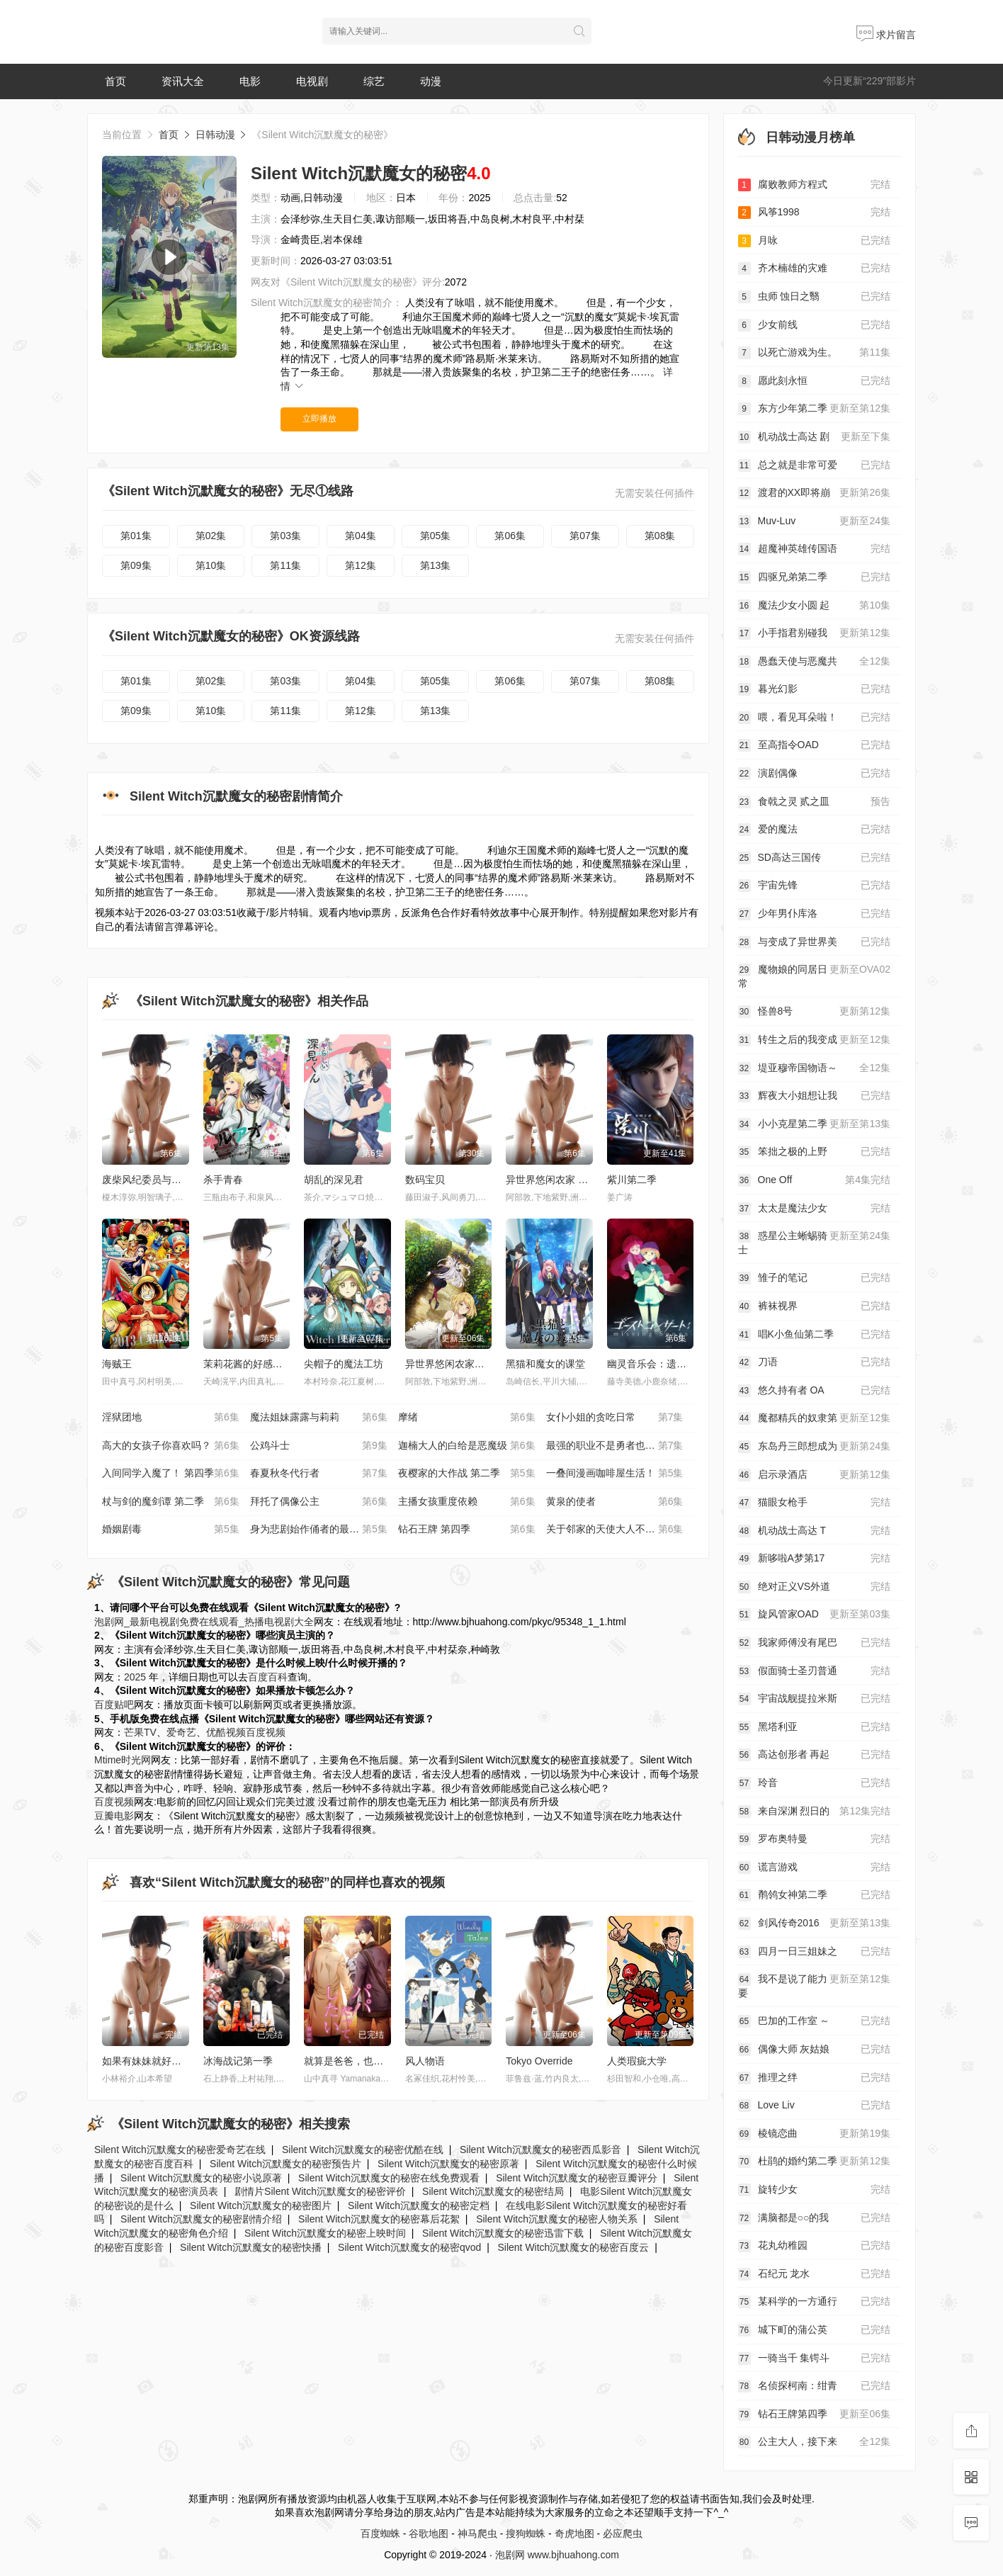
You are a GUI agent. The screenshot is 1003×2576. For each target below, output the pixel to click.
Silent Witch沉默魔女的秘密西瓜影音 (540, 2149)
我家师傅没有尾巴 (814, 1643)
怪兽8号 (814, 1012)
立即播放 (319, 419)
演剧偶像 (814, 774)
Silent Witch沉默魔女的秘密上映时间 (325, 2233)
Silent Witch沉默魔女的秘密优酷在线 (362, 2149)
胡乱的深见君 (333, 1179)
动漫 (430, 81)
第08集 (660, 535)
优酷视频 (226, 1732)
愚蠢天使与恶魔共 (814, 662)
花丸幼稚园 (814, 2246)
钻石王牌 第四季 (467, 1530)
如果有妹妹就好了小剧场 (156, 2061)
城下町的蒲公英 (814, 2330)
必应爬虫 (622, 2533)
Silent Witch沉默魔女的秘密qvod (409, 2247)
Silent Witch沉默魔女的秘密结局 (493, 2191)
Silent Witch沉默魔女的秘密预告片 (285, 2163)
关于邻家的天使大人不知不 (615, 1530)
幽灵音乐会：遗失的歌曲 (661, 1363)
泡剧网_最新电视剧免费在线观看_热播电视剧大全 (204, 1621)
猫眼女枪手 (814, 1503)
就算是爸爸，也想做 (348, 2061)
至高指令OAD (814, 745)
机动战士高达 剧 (814, 437)
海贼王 (117, 1363)
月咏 (814, 241)
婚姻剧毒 (170, 1530)
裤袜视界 (814, 1306)
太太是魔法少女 (814, 1209)
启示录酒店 (814, 1475)
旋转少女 (814, 2190)
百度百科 (268, 1677)
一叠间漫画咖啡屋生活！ (615, 1474)
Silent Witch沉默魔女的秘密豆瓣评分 (576, 2178)
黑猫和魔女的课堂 (545, 1363)
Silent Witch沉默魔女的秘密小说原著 (201, 2178)
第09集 (136, 565)
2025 (135, 1677)
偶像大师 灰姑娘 (814, 2050)
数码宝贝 (425, 1179)
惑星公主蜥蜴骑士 (814, 1242)
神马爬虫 (477, 2533)
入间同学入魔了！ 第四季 (170, 1474)
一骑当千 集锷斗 (814, 2358)
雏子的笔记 (814, 1278)
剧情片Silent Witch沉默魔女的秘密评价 (320, 2191)
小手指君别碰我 (814, 633)
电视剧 (312, 81)
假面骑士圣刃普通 (814, 1671)
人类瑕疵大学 (637, 2061)
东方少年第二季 (814, 409)
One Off (814, 1180)
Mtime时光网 (122, 1760)
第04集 (360, 535)
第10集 (211, 565)
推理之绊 (814, 2078)
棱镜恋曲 (814, 2134)
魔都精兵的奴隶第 (814, 1418)
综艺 (374, 81)
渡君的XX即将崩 (814, 493)
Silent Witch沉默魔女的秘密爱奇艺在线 (180, 2149)
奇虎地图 (574, 2533)
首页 (115, 81)
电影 (250, 81)
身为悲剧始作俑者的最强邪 (318, 1530)
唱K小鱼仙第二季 (814, 1335)
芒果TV (140, 1732)
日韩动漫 (215, 134)
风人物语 (425, 2061)
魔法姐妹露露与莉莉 (318, 1418)
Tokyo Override (539, 2061)
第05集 (435, 535)
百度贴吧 (114, 1704)
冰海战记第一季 (238, 2061)
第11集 (285, 565)
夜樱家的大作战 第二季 (467, 1474)
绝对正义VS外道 (814, 1587)
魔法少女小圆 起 (814, 606)
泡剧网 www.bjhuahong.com (557, 2554)
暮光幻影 (814, 689)
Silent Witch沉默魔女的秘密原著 (448, 2163)
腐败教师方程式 (814, 185)
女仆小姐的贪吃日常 (615, 1418)
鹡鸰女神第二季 (814, 1895)
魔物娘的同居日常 (814, 976)
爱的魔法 (814, 830)
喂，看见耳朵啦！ (814, 718)
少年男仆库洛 (814, 914)
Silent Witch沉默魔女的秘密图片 (261, 2205)
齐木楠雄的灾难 (814, 268)
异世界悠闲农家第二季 (454, 1363)
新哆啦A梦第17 (814, 1559)
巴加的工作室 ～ (814, 2021)
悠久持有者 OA (814, 1391)
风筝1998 (814, 212)
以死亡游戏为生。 (814, 353)
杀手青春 (223, 1179)
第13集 (435, 565)
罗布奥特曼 (814, 1839)
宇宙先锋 (814, 886)
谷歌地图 (428, 2533)
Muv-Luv (814, 521)
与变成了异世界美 (814, 942)
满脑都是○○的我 (814, 2218)
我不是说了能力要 (814, 1985)
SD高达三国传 (814, 858)
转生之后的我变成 (814, 1040)
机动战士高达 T (814, 1531)
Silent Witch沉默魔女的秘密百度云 (573, 2247)
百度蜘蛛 (380, 2533)
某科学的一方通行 (814, 2302)
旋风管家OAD (814, 1615)
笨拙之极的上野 (814, 1152)
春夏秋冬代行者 (318, 1474)
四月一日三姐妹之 (814, 1952)
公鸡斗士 (318, 1446)
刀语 (814, 1362)
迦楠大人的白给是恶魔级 (467, 1446)
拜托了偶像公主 (318, 1502)
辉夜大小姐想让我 (814, 1096)
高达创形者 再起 (814, 1755)
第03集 (285, 535)
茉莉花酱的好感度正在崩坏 (262, 1363)
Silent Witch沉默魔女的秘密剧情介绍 (201, 2219)
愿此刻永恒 (814, 381)
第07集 (585, 535)
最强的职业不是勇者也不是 (615, 1446)
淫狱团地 (170, 1418)
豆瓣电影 (114, 1815)
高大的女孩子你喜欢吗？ (170, 1446)
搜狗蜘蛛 (525, 2533)
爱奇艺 (181, 1732)
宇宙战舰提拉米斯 (814, 1699)
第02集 (211, 535)
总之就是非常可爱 (814, 465)
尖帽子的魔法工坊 (343, 1363)
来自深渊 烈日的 (814, 1811)
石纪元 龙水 (814, 2274)
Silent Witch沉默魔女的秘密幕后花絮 (379, 2219)
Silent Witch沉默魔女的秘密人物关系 (557, 2219)
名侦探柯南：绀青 (814, 2386)
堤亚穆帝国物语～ (814, 1068)
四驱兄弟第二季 (814, 577)
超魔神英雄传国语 (814, 549)
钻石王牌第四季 (814, 2414)
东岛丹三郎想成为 (814, 1447)
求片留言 (886, 34)
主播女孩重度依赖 (467, 1502)
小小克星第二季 (814, 1124)
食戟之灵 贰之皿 (814, 802)
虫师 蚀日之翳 (814, 297)
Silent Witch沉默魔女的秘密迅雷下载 (503, 2233)
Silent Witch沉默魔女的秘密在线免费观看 (389, 2178)
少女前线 (814, 325)
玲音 (814, 1783)
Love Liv (814, 2105)
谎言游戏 (814, 1867)
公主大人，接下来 (814, 2442)
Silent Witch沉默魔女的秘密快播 (251, 2247)
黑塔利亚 (814, 1727)
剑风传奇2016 (814, 1923)
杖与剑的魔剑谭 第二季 (170, 1502)
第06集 (510, 535)
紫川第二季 (632, 1179)
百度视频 (265, 1732)
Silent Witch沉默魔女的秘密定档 (418, 2205)
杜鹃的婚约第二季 (814, 2161)
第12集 (360, 565)
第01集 (136, 535)
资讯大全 (183, 81)
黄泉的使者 (615, 1502)
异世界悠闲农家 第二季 (557, 1179)
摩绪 (467, 1418)
